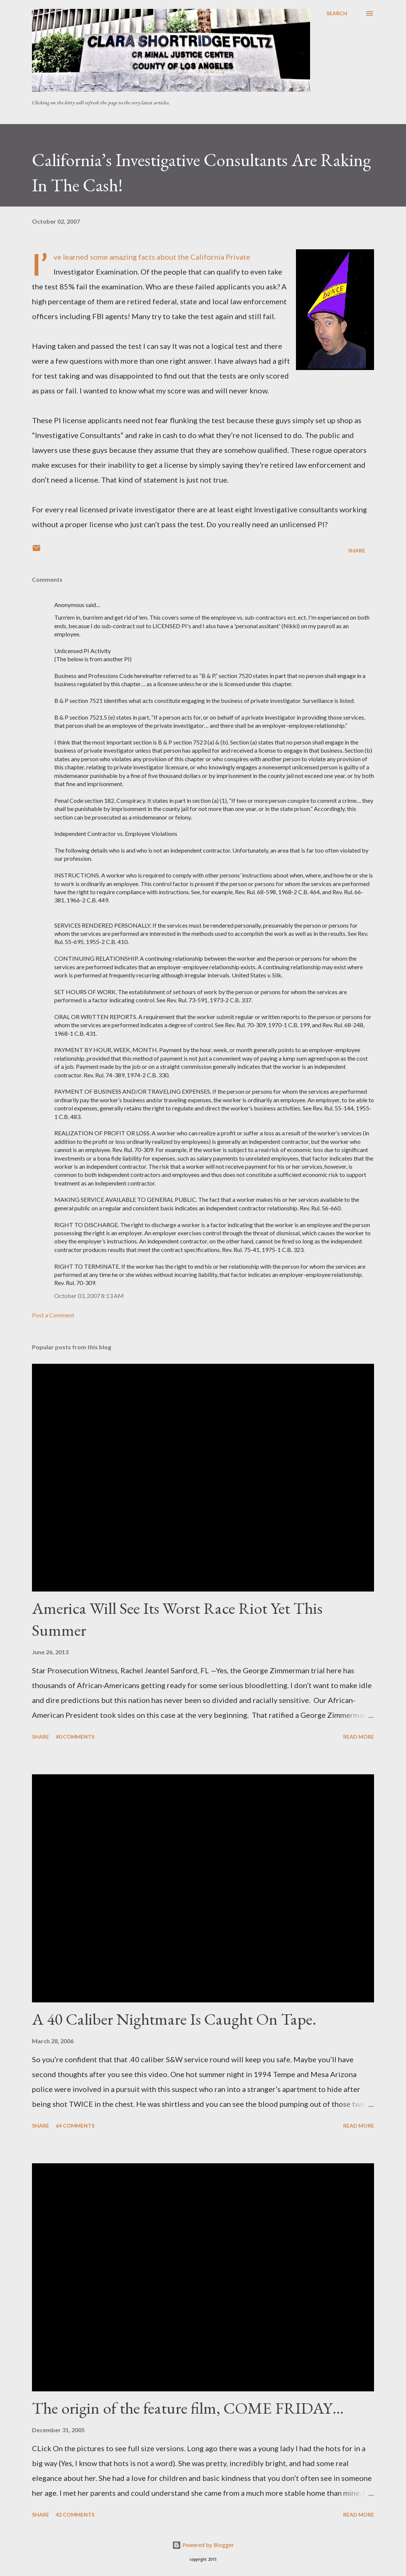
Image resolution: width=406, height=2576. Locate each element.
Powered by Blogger (203, 2545)
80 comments (75, 1736)
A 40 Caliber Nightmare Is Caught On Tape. (174, 2019)
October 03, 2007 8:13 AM (89, 1295)
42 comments (75, 2514)
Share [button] (356, 550)
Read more (358, 1736)
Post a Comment (53, 1314)
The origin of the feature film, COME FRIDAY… (188, 2407)
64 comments (75, 2125)
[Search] (336, 13)
